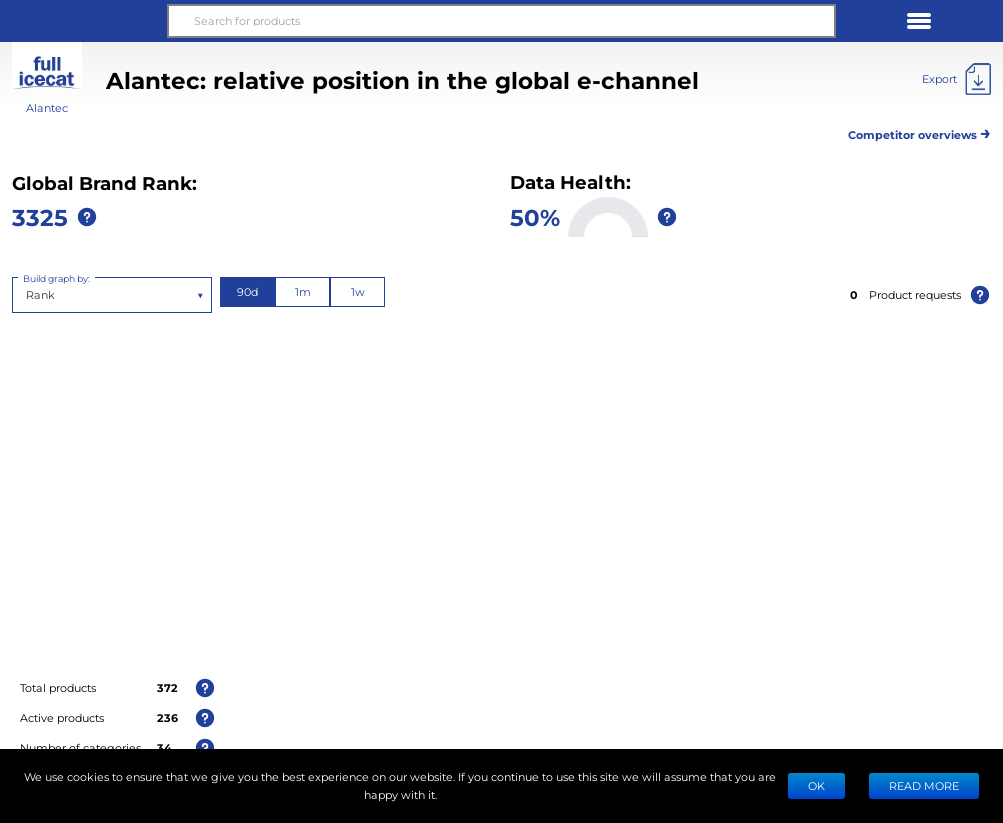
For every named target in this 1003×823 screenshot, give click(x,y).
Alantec (47, 107)
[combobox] (27, 295)
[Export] (956, 79)
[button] (84, 21)
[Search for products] (501, 21)
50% (535, 216)
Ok (816, 785)
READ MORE (924, 785)
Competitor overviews (919, 131)
